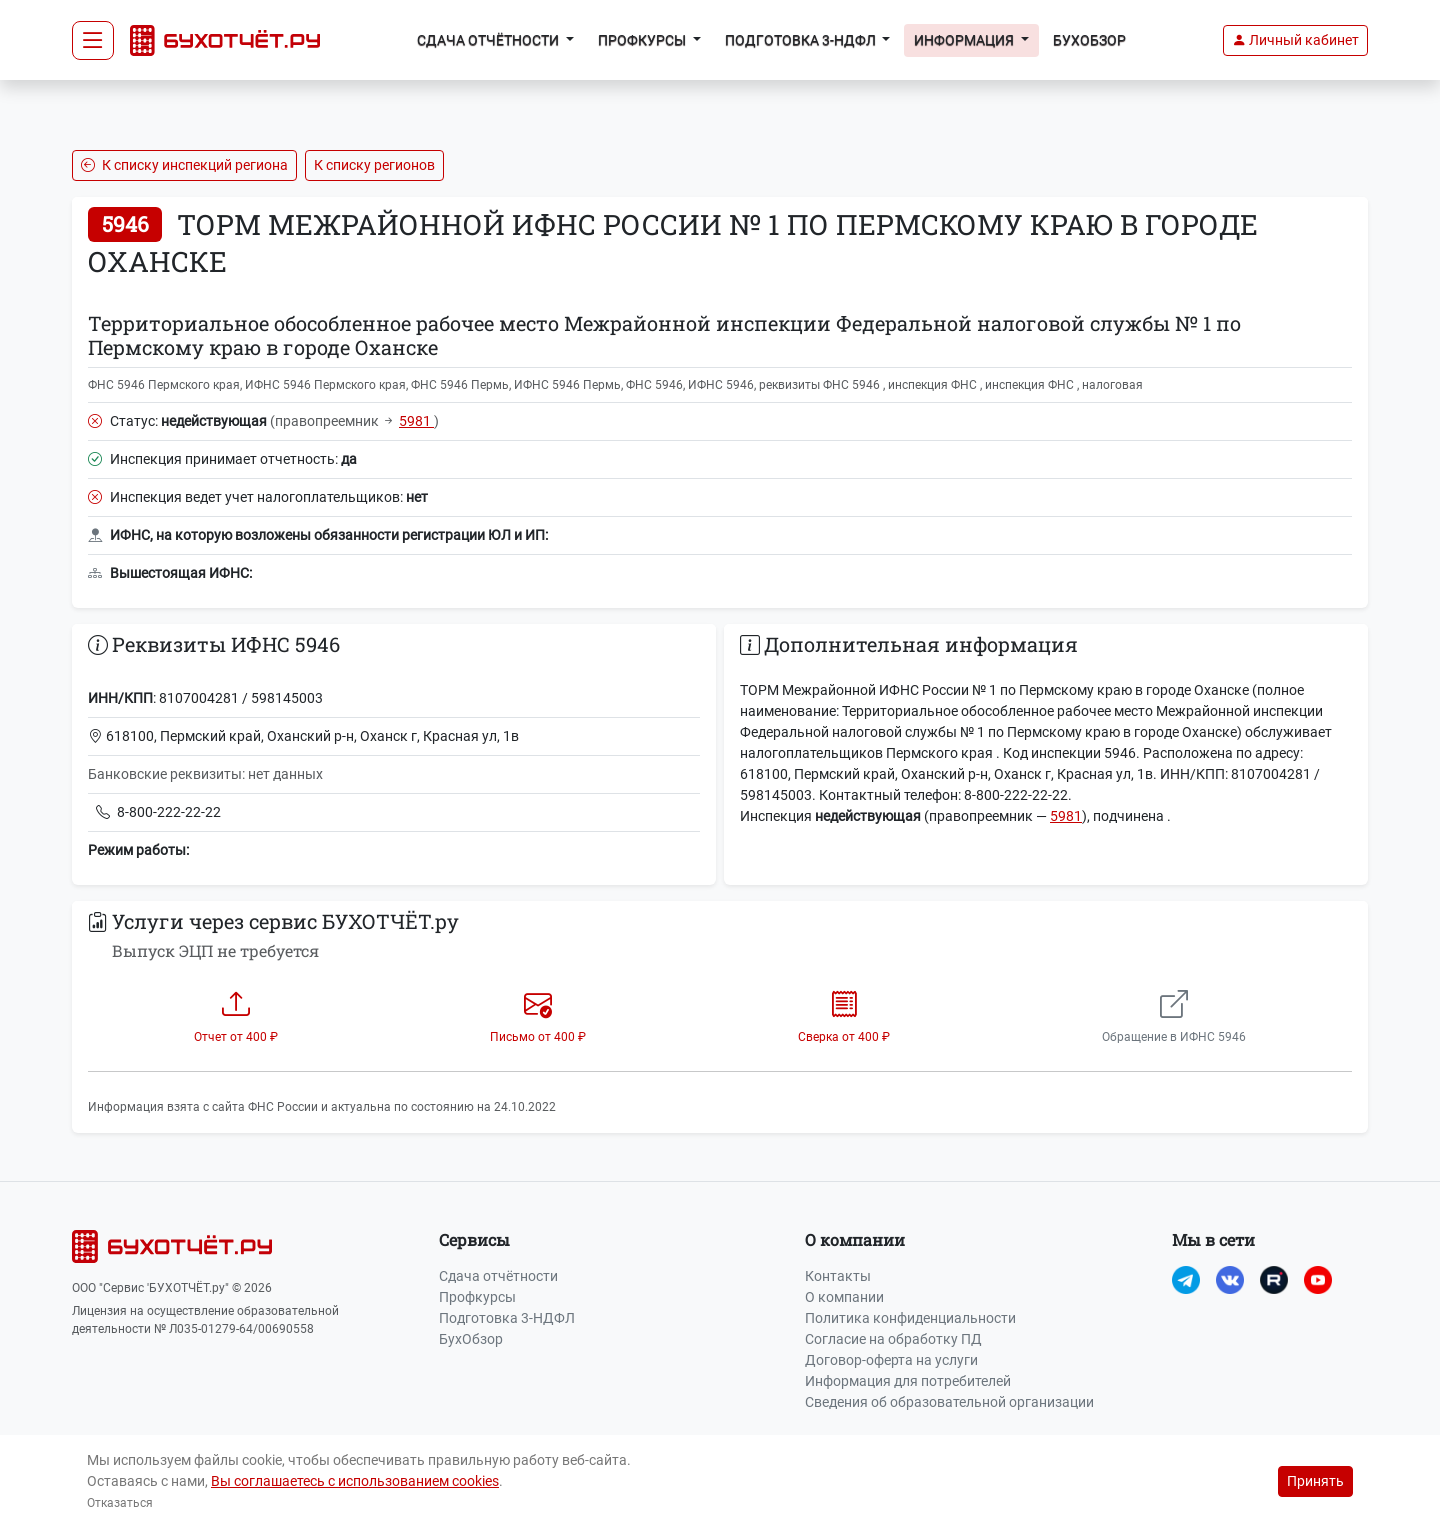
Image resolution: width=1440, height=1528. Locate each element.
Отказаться (120, 1503)
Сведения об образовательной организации (949, 1402)
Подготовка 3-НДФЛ (507, 1318)
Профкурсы (477, 1297)
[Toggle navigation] (93, 41)
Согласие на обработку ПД (893, 1339)
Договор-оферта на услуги (891, 1360)
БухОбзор (1089, 40)
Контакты (838, 1276)
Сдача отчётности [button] (489, 40)
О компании (844, 1297)
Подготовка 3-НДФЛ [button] (802, 40)
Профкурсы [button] (643, 40)
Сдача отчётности (498, 1276)
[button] (1295, 40)
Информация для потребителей (908, 1381)
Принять (1315, 1481)
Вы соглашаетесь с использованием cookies (355, 1481)
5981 (416, 421)
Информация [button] (965, 40)
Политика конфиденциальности (910, 1318)
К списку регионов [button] (374, 165)
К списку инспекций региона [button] (184, 165)
